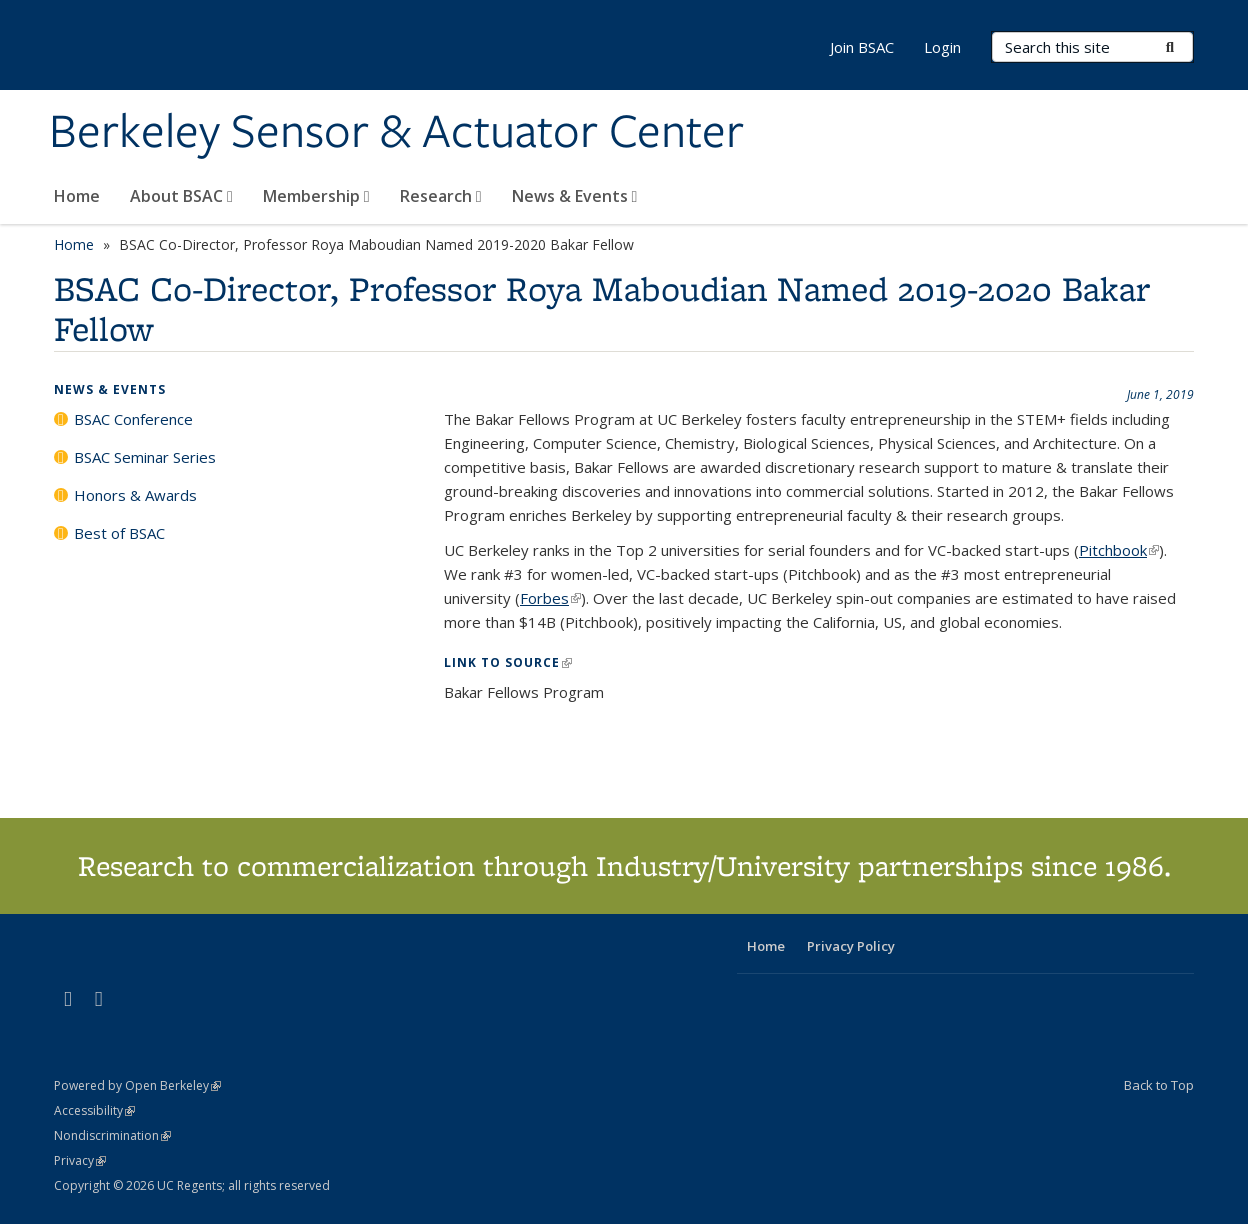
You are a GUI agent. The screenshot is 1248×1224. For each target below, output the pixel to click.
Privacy (80, 1160)
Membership (316, 196)
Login (942, 47)
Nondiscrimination (112, 1135)
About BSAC (181, 196)
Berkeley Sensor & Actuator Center (396, 133)
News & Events (575, 196)
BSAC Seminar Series (145, 457)
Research (441, 196)
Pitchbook (1119, 550)
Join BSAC (862, 47)
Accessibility (94, 1110)
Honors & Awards (135, 495)
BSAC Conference (133, 419)
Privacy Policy (851, 946)
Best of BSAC (119, 533)
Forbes (550, 598)
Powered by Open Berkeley (137, 1085)
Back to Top (1159, 1085)
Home (77, 196)
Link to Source (508, 662)
